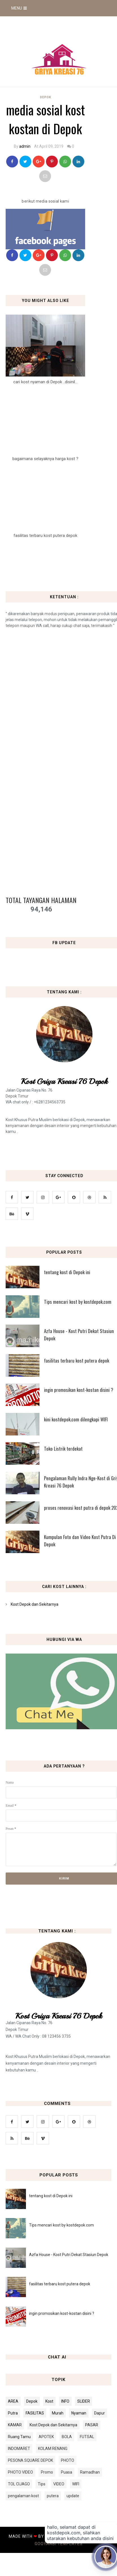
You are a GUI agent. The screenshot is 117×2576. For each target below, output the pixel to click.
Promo (47, 2472)
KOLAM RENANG (52, 2448)
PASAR (91, 2425)
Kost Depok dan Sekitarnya (34, 1604)
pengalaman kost (23, 2496)
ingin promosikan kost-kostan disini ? (61, 2313)
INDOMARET (19, 2448)
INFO (65, 2401)
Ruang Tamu (19, 2436)
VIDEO (58, 2484)
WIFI (75, 2484)
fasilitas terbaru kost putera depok (59, 2284)
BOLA (67, 2436)
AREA (13, 2401)
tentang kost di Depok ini (50, 2196)
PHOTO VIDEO (20, 2472)
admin (24, 146)
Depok (45, 97)
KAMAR (15, 2425)
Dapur (99, 2413)
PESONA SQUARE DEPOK (30, 2460)
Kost (49, 2401)
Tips (41, 2484)
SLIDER (83, 2401)
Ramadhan (90, 2472)
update (73, 2496)
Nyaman (78, 2413)
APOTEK (46, 2436)
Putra (13, 2413)
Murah (57, 2413)
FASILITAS (35, 2413)
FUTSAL (87, 2436)
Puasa (66, 2472)
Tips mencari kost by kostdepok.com (61, 2225)
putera (53, 2496)
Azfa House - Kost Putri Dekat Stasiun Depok (68, 2254)
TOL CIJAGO (19, 2484)
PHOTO (67, 2460)
